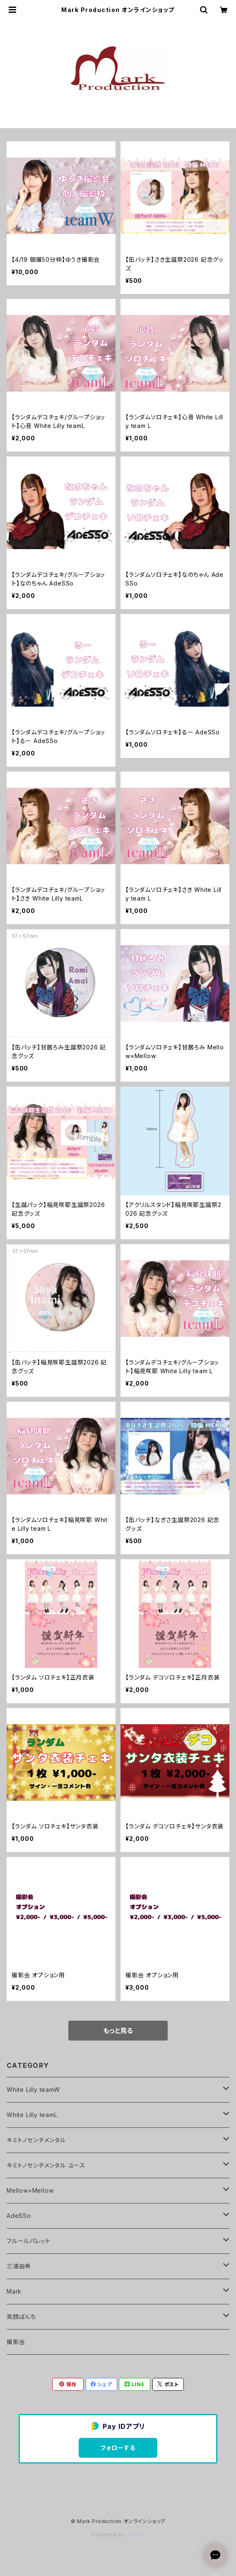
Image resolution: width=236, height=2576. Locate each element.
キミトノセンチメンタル (36, 2139)
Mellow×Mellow (30, 2190)
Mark (14, 2291)
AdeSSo (19, 2215)
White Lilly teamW (33, 2089)
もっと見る (118, 2030)
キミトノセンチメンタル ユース (46, 2165)
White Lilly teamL (32, 2114)
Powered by (118, 2534)
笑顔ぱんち (21, 2316)
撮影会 (16, 2341)
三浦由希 (19, 2266)
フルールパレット (28, 2240)
